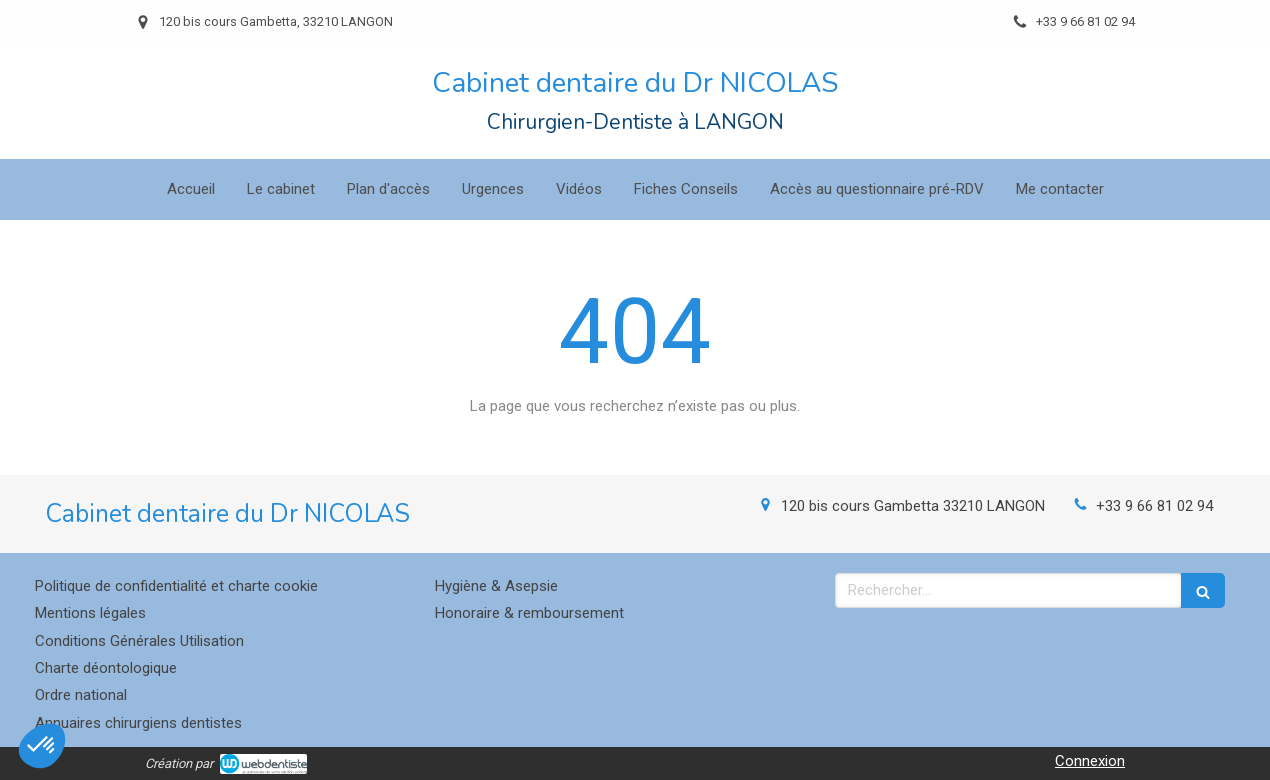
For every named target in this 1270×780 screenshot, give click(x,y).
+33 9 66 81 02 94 (1154, 506)
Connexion (1090, 761)
